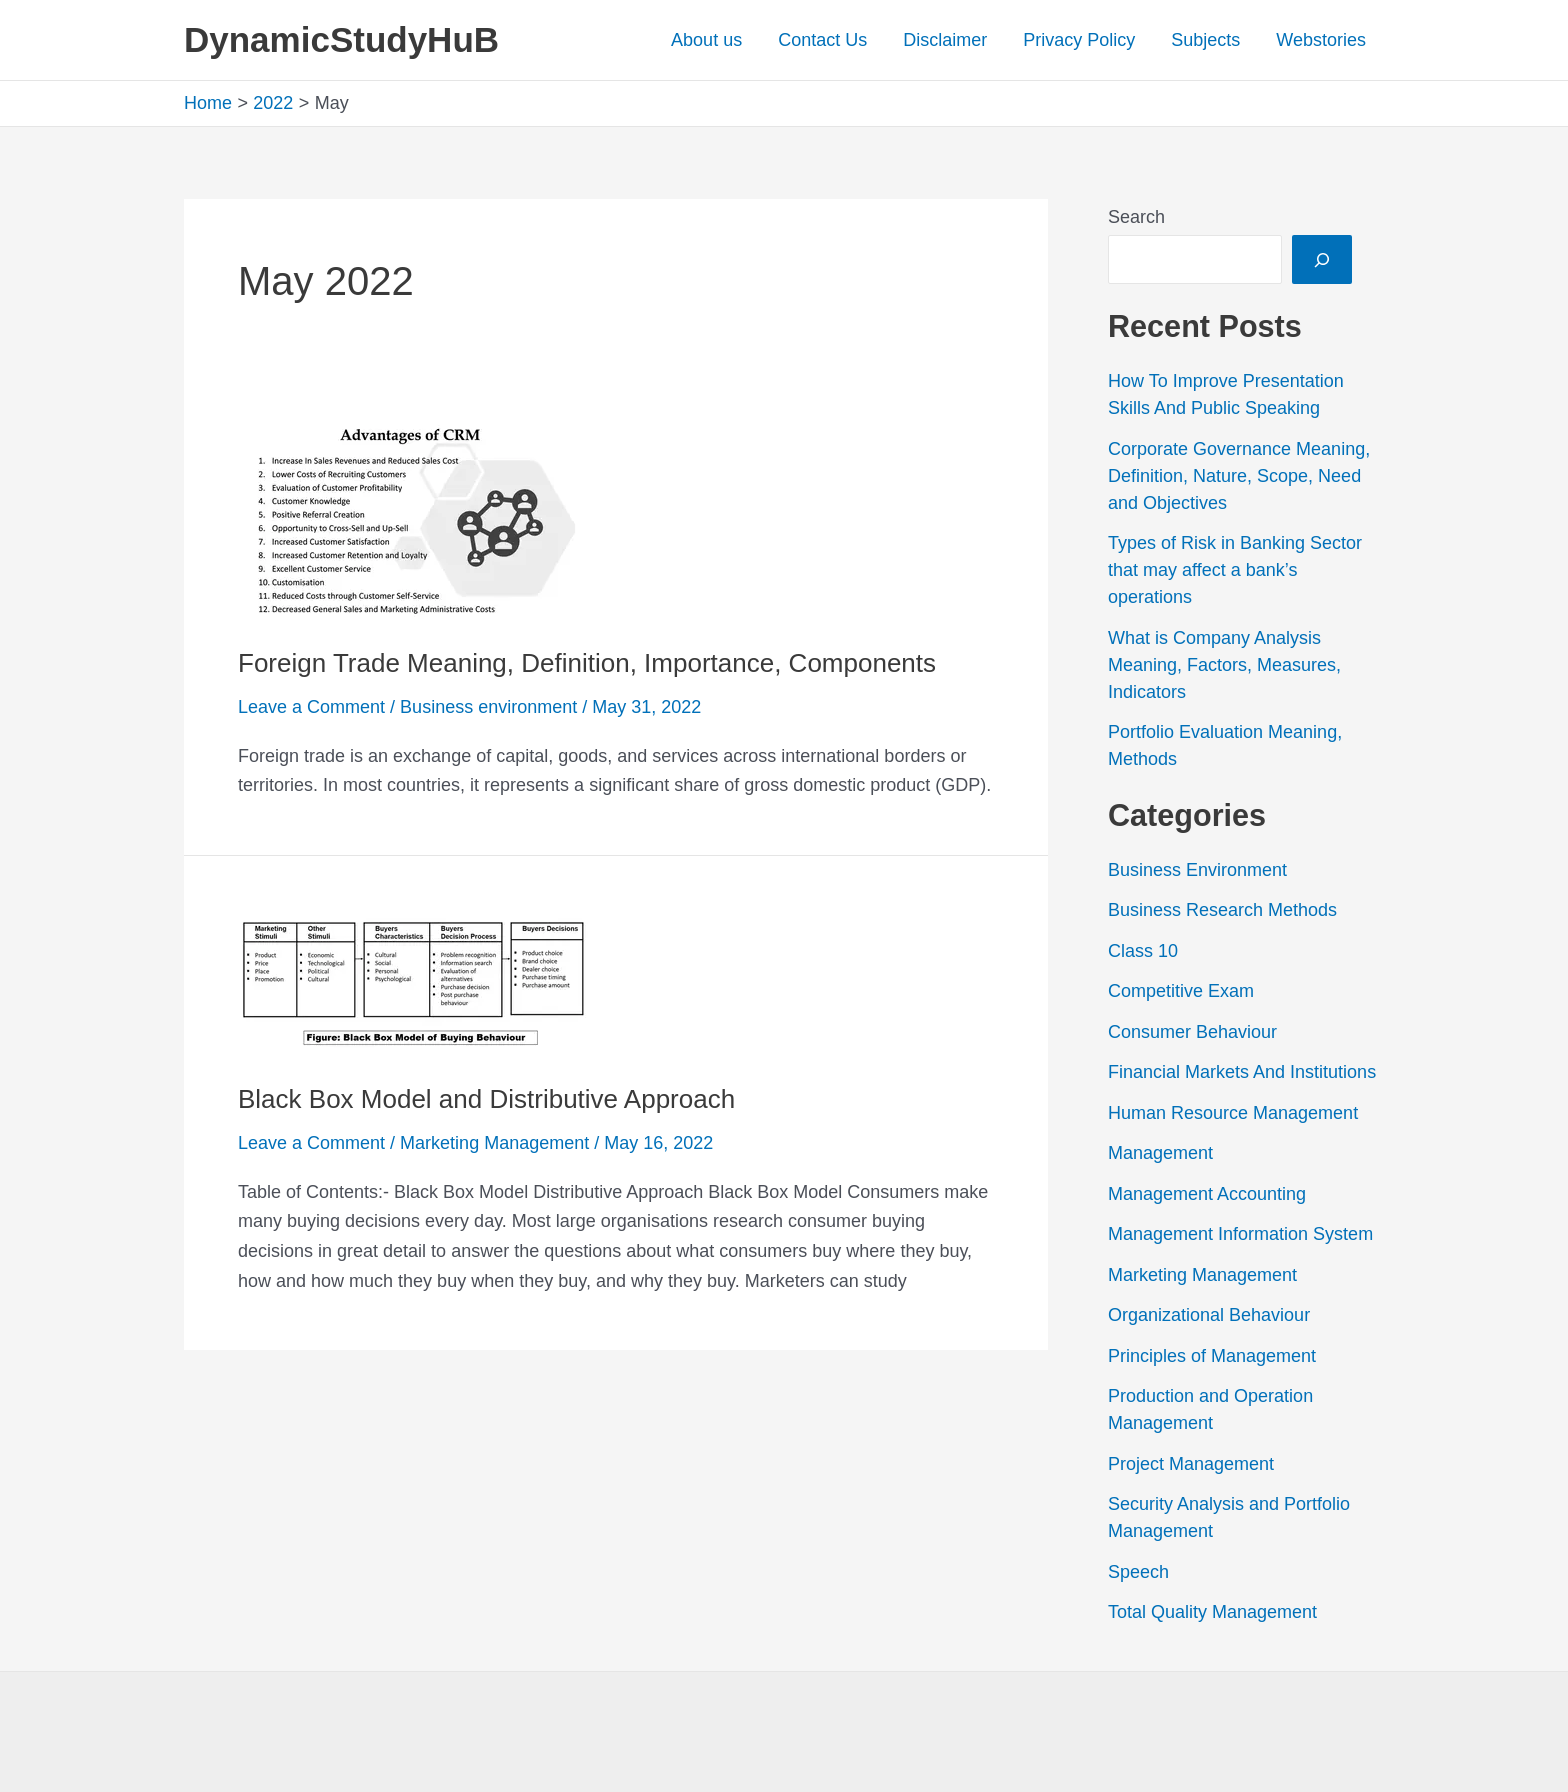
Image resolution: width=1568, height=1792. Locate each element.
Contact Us (822, 40)
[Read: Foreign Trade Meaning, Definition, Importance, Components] (413, 519)
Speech (1138, 1572)
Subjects (1205, 40)
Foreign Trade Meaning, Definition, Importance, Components (587, 663)
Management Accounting (1207, 1194)
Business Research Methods (1222, 910)
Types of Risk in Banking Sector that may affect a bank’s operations (1235, 570)
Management (1160, 1153)
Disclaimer (945, 40)
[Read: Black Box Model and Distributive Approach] (413, 982)
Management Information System (1240, 1234)
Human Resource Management (1233, 1113)
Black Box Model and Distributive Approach (486, 1099)
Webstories (1321, 40)
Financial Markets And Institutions (1242, 1072)
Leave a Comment (311, 707)
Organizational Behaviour (1209, 1315)
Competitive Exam (1181, 991)
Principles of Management (1212, 1356)
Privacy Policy (1079, 40)
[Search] (1322, 259)
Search (1136, 217)
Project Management (1191, 1464)
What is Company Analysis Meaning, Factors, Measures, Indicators (1224, 665)
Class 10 (1143, 951)
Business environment (488, 707)
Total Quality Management (1212, 1612)
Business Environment (1197, 870)
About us (706, 40)
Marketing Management (494, 1143)
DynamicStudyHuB (341, 39)
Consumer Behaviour (1192, 1032)
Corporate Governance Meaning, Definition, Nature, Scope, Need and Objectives (1239, 476)
